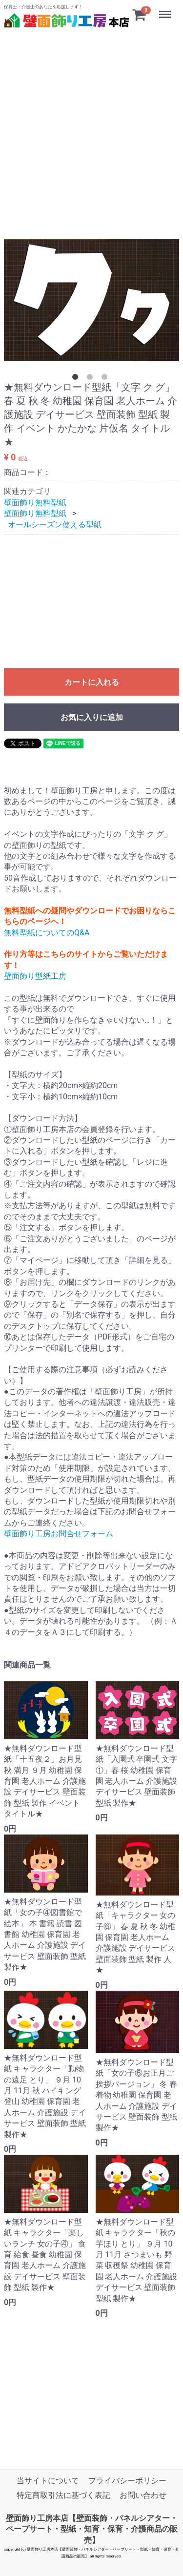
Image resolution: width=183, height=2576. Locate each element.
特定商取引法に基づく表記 (63, 2495)
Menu (166, 9)
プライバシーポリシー (127, 2480)
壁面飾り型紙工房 (35, 976)
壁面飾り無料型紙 (35, 502)
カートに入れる (91, 682)
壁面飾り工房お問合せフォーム (58, 1533)
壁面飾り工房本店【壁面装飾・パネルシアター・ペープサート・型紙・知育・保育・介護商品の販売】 (92, 2529)
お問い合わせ (143, 2495)
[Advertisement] (91, 121)
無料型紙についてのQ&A (46, 932)
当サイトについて (48, 2480)
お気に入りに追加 (92, 717)
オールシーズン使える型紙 (55, 524)
